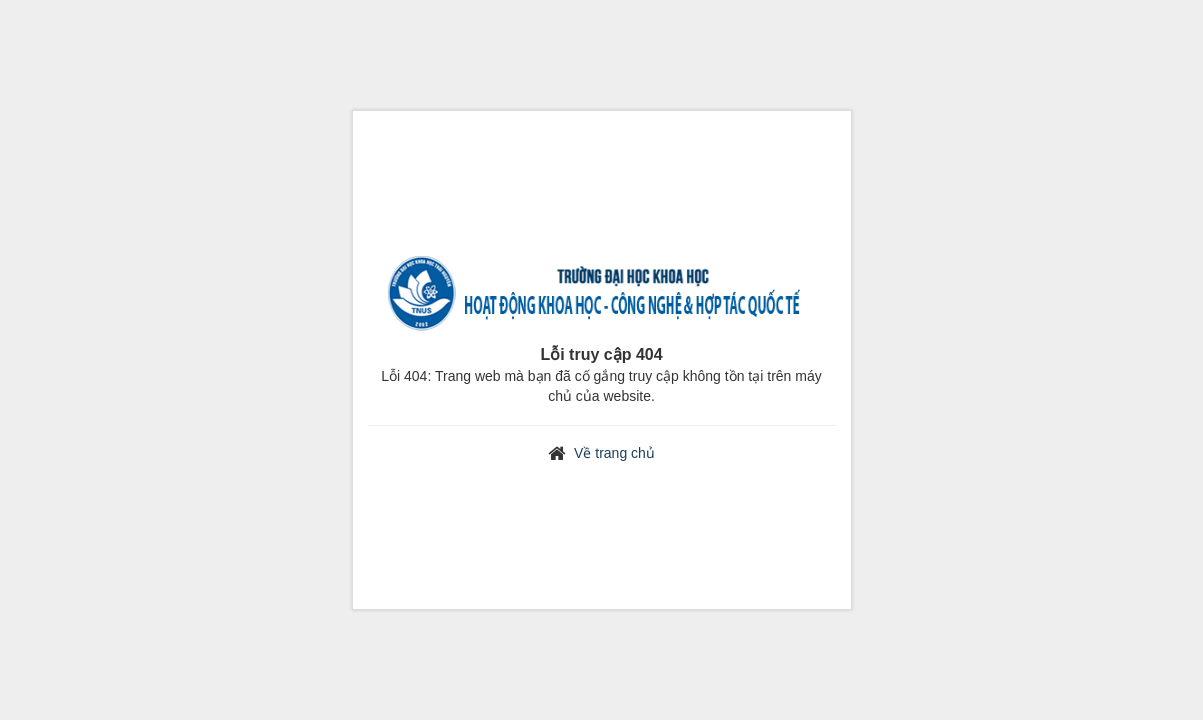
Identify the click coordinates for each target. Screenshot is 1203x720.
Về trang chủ (614, 453)
